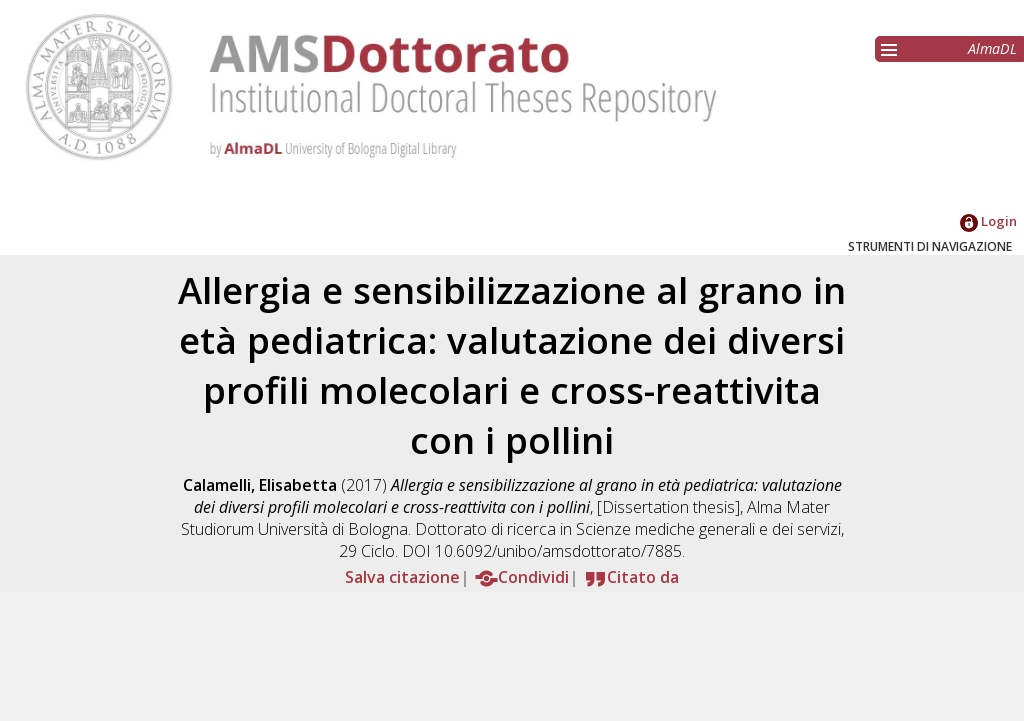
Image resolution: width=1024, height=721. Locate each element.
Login (988, 221)
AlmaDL (992, 48)
